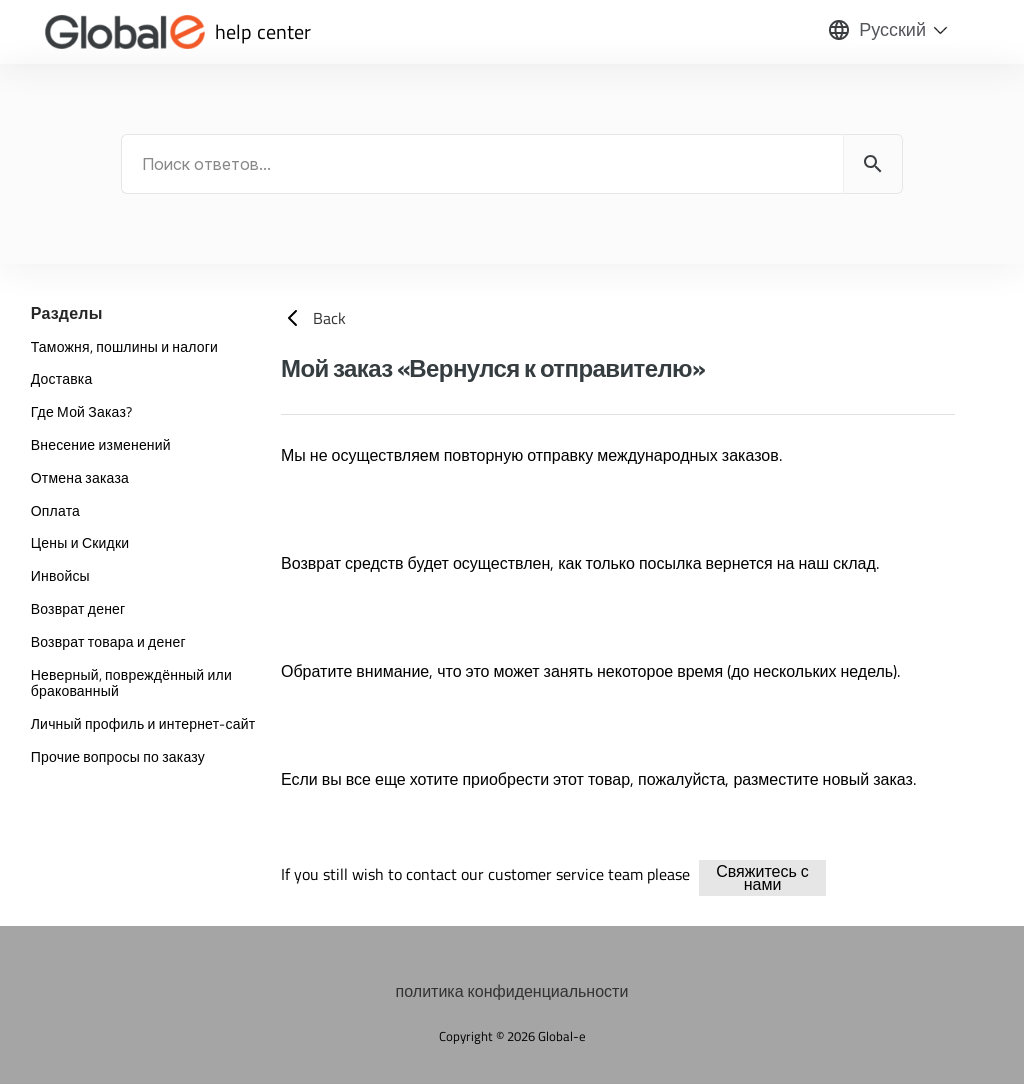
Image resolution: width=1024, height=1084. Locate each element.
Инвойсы (60, 575)
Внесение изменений (101, 444)
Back (313, 318)
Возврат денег (78, 608)
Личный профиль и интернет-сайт (143, 723)
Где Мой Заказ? (82, 411)
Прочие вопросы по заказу (118, 756)
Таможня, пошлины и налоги (124, 346)
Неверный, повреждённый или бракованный (131, 683)
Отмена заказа (80, 477)
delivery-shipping (861, 874)
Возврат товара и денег (108, 641)
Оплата (55, 510)
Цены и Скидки (80, 542)
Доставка (62, 378)
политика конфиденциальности (512, 991)
